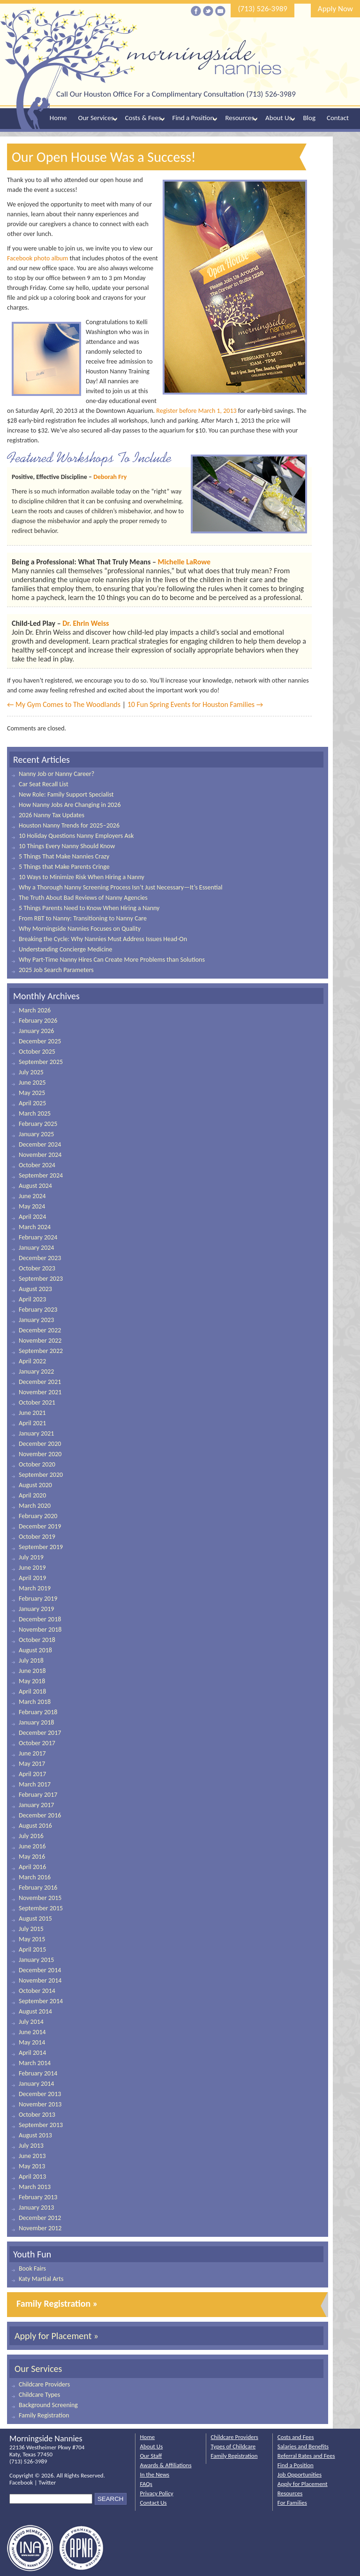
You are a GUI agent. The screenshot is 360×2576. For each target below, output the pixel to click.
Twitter (47, 2482)
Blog (309, 118)
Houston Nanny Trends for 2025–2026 (69, 825)
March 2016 (35, 1877)
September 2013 (41, 2125)
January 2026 (36, 1031)
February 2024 (38, 1237)
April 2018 (32, 1691)
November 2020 (40, 1454)
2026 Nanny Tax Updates (51, 815)
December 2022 (40, 1330)
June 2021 (32, 1413)
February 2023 (38, 1310)
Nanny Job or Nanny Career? (56, 774)
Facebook (21, 2482)
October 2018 (37, 1640)
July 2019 (31, 1557)
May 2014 (32, 2042)
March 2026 (35, 1010)
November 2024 (40, 1155)
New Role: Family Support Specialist (66, 794)
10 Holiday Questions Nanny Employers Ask (76, 836)
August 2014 (35, 2011)
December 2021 (40, 1382)
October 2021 (37, 1402)
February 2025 (38, 1124)
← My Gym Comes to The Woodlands (63, 704)
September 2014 (41, 2001)
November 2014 (40, 1980)
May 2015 (32, 1939)
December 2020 (40, 1444)
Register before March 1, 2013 (196, 411)
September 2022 (41, 1351)
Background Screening (48, 2405)
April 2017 (32, 1774)
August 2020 (35, 1485)
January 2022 (36, 1371)
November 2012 (40, 2228)
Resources (239, 118)
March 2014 (35, 2063)
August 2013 (35, 2135)
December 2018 (40, 1619)
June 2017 (32, 1753)
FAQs (146, 2483)
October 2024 (37, 1165)
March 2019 (35, 1588)
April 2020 (32, 1495)
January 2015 (36, 1960)
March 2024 (35, 1227)
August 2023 (35, 1289)
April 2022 (32, 1361)
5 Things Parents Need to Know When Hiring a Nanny (89, 908)
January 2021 (36, 1433)
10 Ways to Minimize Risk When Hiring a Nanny (81, 877)
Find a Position (193, 118)
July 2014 (31, 2022)
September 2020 (41, 1475)
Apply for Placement (303, 2483)
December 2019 (40, 1526)
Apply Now (335, 9)
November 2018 (40, 1630)
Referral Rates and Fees (306, 2455)
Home (58, 118)
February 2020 (38, 1516)
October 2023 (37, 1268)
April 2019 (32, 1578)
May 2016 (32, 1857)
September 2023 (41, 1279)
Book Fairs (32, 2268)
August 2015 (35, 1919)
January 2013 (36, 2207)
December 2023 (40, 1258)
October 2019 (37, 1537)
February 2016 (38, 1888)
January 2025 (36, 1134)
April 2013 (32, 2177)
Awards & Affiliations (166, 2465)
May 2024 (32, 1206)
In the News (155, 2474)
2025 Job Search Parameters (56, 970)
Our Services (95, 118)
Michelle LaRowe (184, 561)
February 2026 (38, 1021)
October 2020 (37, 1464)
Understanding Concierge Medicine (65, 949)
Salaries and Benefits (303, 2446)
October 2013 (37, 2115)
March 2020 (35, 1506)
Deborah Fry (110, 477)
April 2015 (32, 1949)
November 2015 (40, 1898)
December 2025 (40, 1041)
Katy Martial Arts (41, 2279)
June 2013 (32, 2156)
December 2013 (40, 2094)
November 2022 (40, 1341)
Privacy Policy (156, 2493)
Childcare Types (39, 2395)
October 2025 (37, 1052)
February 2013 (38, 2197)
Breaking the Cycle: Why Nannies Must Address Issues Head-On (103, 939)
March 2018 (35, 1702)
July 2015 (31, 1929)
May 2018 (32, 1681)
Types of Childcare (233, 2446)
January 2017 (36, 1805)
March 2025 (35, 1113)
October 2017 (37, 1743)
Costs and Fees (296, 2436)
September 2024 (41, 1175)
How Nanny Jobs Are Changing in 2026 (70, 805)
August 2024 (35, 1186)
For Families (292, 2502)
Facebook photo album (37, 258)
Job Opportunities (300, 2474)
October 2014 (37, 1991)
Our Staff (151, 2455)
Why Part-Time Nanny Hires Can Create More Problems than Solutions (112, 960)
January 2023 (36, 1320)
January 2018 (36, 1722)
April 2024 (32, 1217)
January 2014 (36, 2084)
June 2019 (32, 1568)
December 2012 (40, 2218)
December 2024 (40, 1144)
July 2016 (31, 1836)
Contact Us (153, 2502)
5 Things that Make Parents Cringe (64, 867)
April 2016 (32, 1867)
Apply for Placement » (56, 2335)
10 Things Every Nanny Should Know (67, 846)
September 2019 (41, 1547)
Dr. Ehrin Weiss (85, 623)
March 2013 (35, 2187)
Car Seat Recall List (43, 784)
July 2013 (31, 2146)
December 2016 (40, 1815)
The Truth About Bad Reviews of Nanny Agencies (83, 898)
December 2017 (40, 1733)
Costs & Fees (143, 118)
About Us (278, 118)
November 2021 (40, 1392)
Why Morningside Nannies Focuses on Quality (80, 929)
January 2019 (36, 1609)
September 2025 (41, 1062)
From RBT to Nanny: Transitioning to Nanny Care (83, 918)
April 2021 (32, 1423)
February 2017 (38, 1795)
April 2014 (32, 2053)
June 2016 (32, 1846)
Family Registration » (57, 2303)
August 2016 (35, 1826)
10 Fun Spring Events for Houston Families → (195, 704)
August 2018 (35, 1650)
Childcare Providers (44, 2384)
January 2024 (36, 1248)
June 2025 (32, 1083)
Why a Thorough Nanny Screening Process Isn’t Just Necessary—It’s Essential (121, 887)
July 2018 (31, 1660)
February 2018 (38, 1712)
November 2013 (40, 2104)
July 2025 (31, 1072)
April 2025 (32, 1103)
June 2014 (32, 2032)
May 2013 (32, 2166)
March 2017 (35, 1784)
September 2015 (41, 1908)
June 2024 (32, 1196)
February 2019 (38, 1599)
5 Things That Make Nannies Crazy (64, 856)
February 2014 (38, 2073)
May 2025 (32, 1093)
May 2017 (32, 1764)
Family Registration (44, 2415)
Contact (338, 118)
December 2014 (40, 1970)
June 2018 (32, 1671)
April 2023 (32, 1299)
